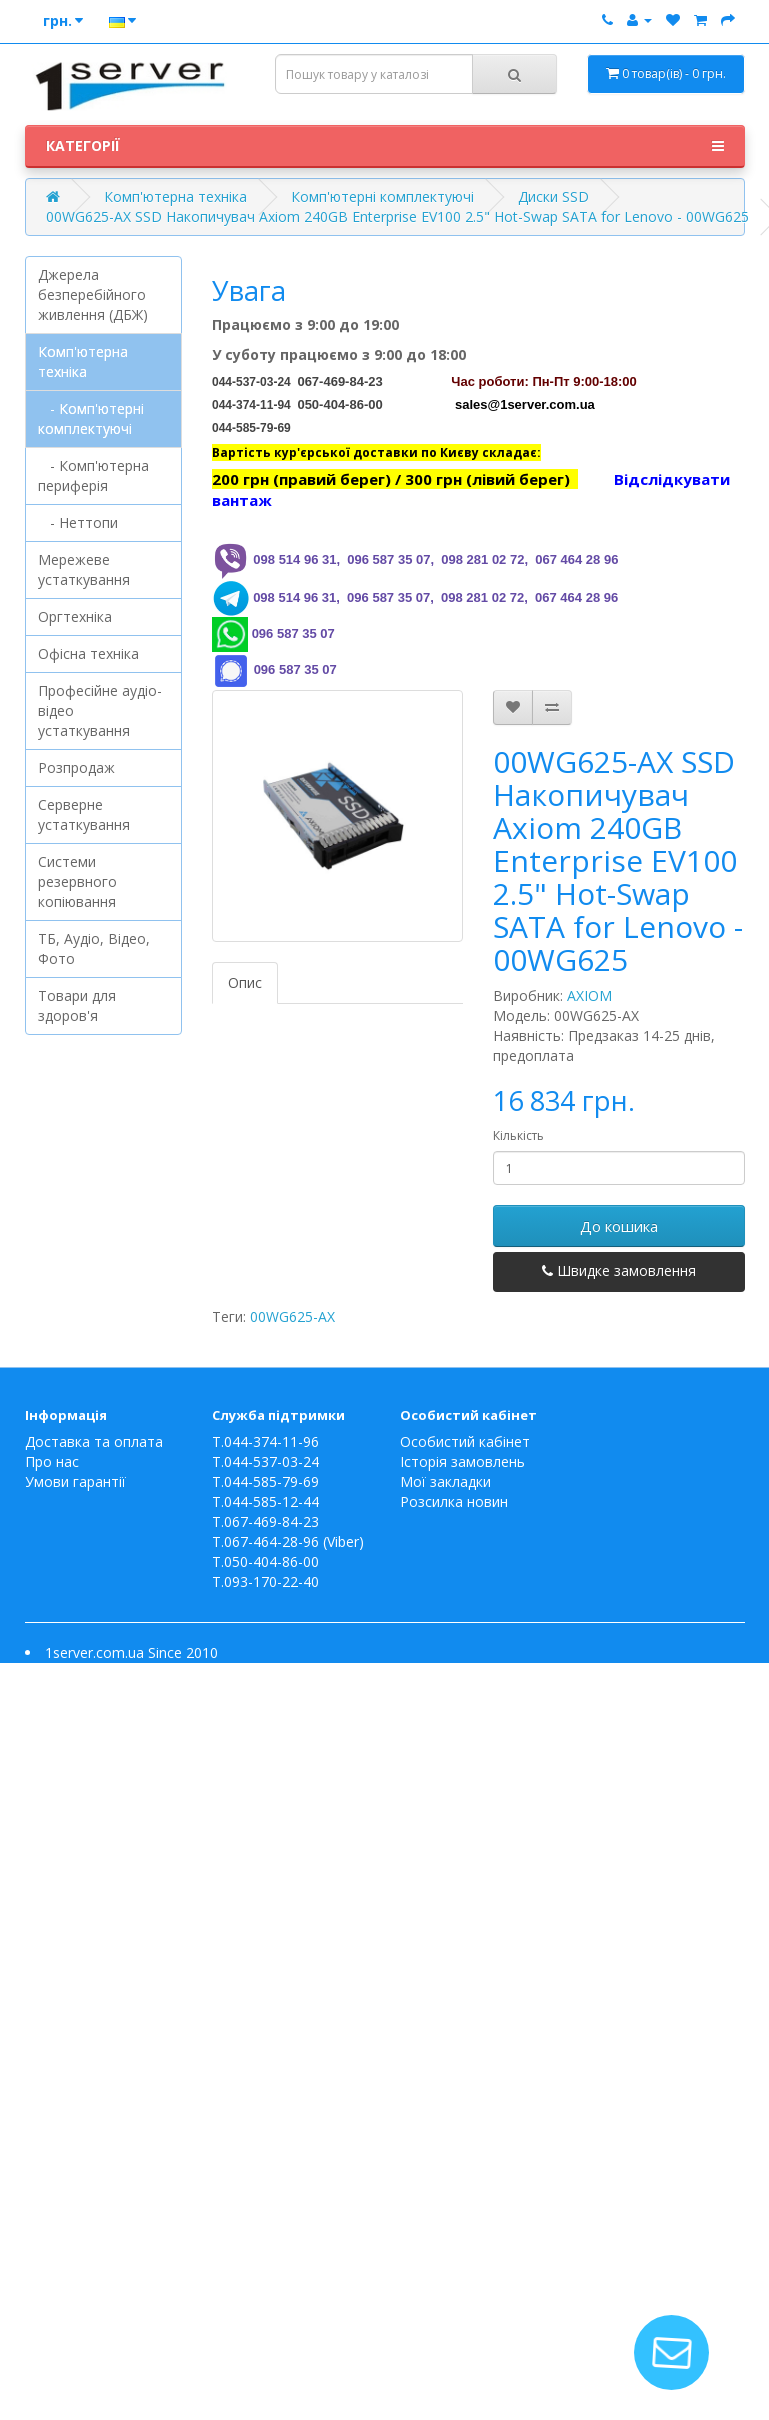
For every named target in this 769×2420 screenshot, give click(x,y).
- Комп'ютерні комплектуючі (91, 418)
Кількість (518, 1135)
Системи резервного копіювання (77, 881)
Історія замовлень (462, 1461)
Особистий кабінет (465, 1441)
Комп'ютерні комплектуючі (382, 196)
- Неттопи (78, 522)
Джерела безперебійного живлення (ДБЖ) (93, 294)
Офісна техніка (88, 653)
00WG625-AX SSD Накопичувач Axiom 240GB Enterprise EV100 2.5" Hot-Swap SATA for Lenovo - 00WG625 (397, 216)
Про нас (52, 1461)
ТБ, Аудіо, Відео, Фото (94, 948)
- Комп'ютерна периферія (93, 475)
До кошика (619, 1226)
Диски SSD (553, 196)
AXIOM (589, 995)
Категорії (385, 146)
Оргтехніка (75, 616)
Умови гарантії (75, 1481)
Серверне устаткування (84, 814)
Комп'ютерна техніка (175, 196)
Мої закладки (445, 1481)
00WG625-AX (292, 1316)
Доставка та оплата (94, 1441)
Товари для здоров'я (77, 1005)
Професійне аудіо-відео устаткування (100, 710)
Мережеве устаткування (84, 569)
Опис (245, 982)
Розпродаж (76, 767)
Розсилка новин (454, 1501)
